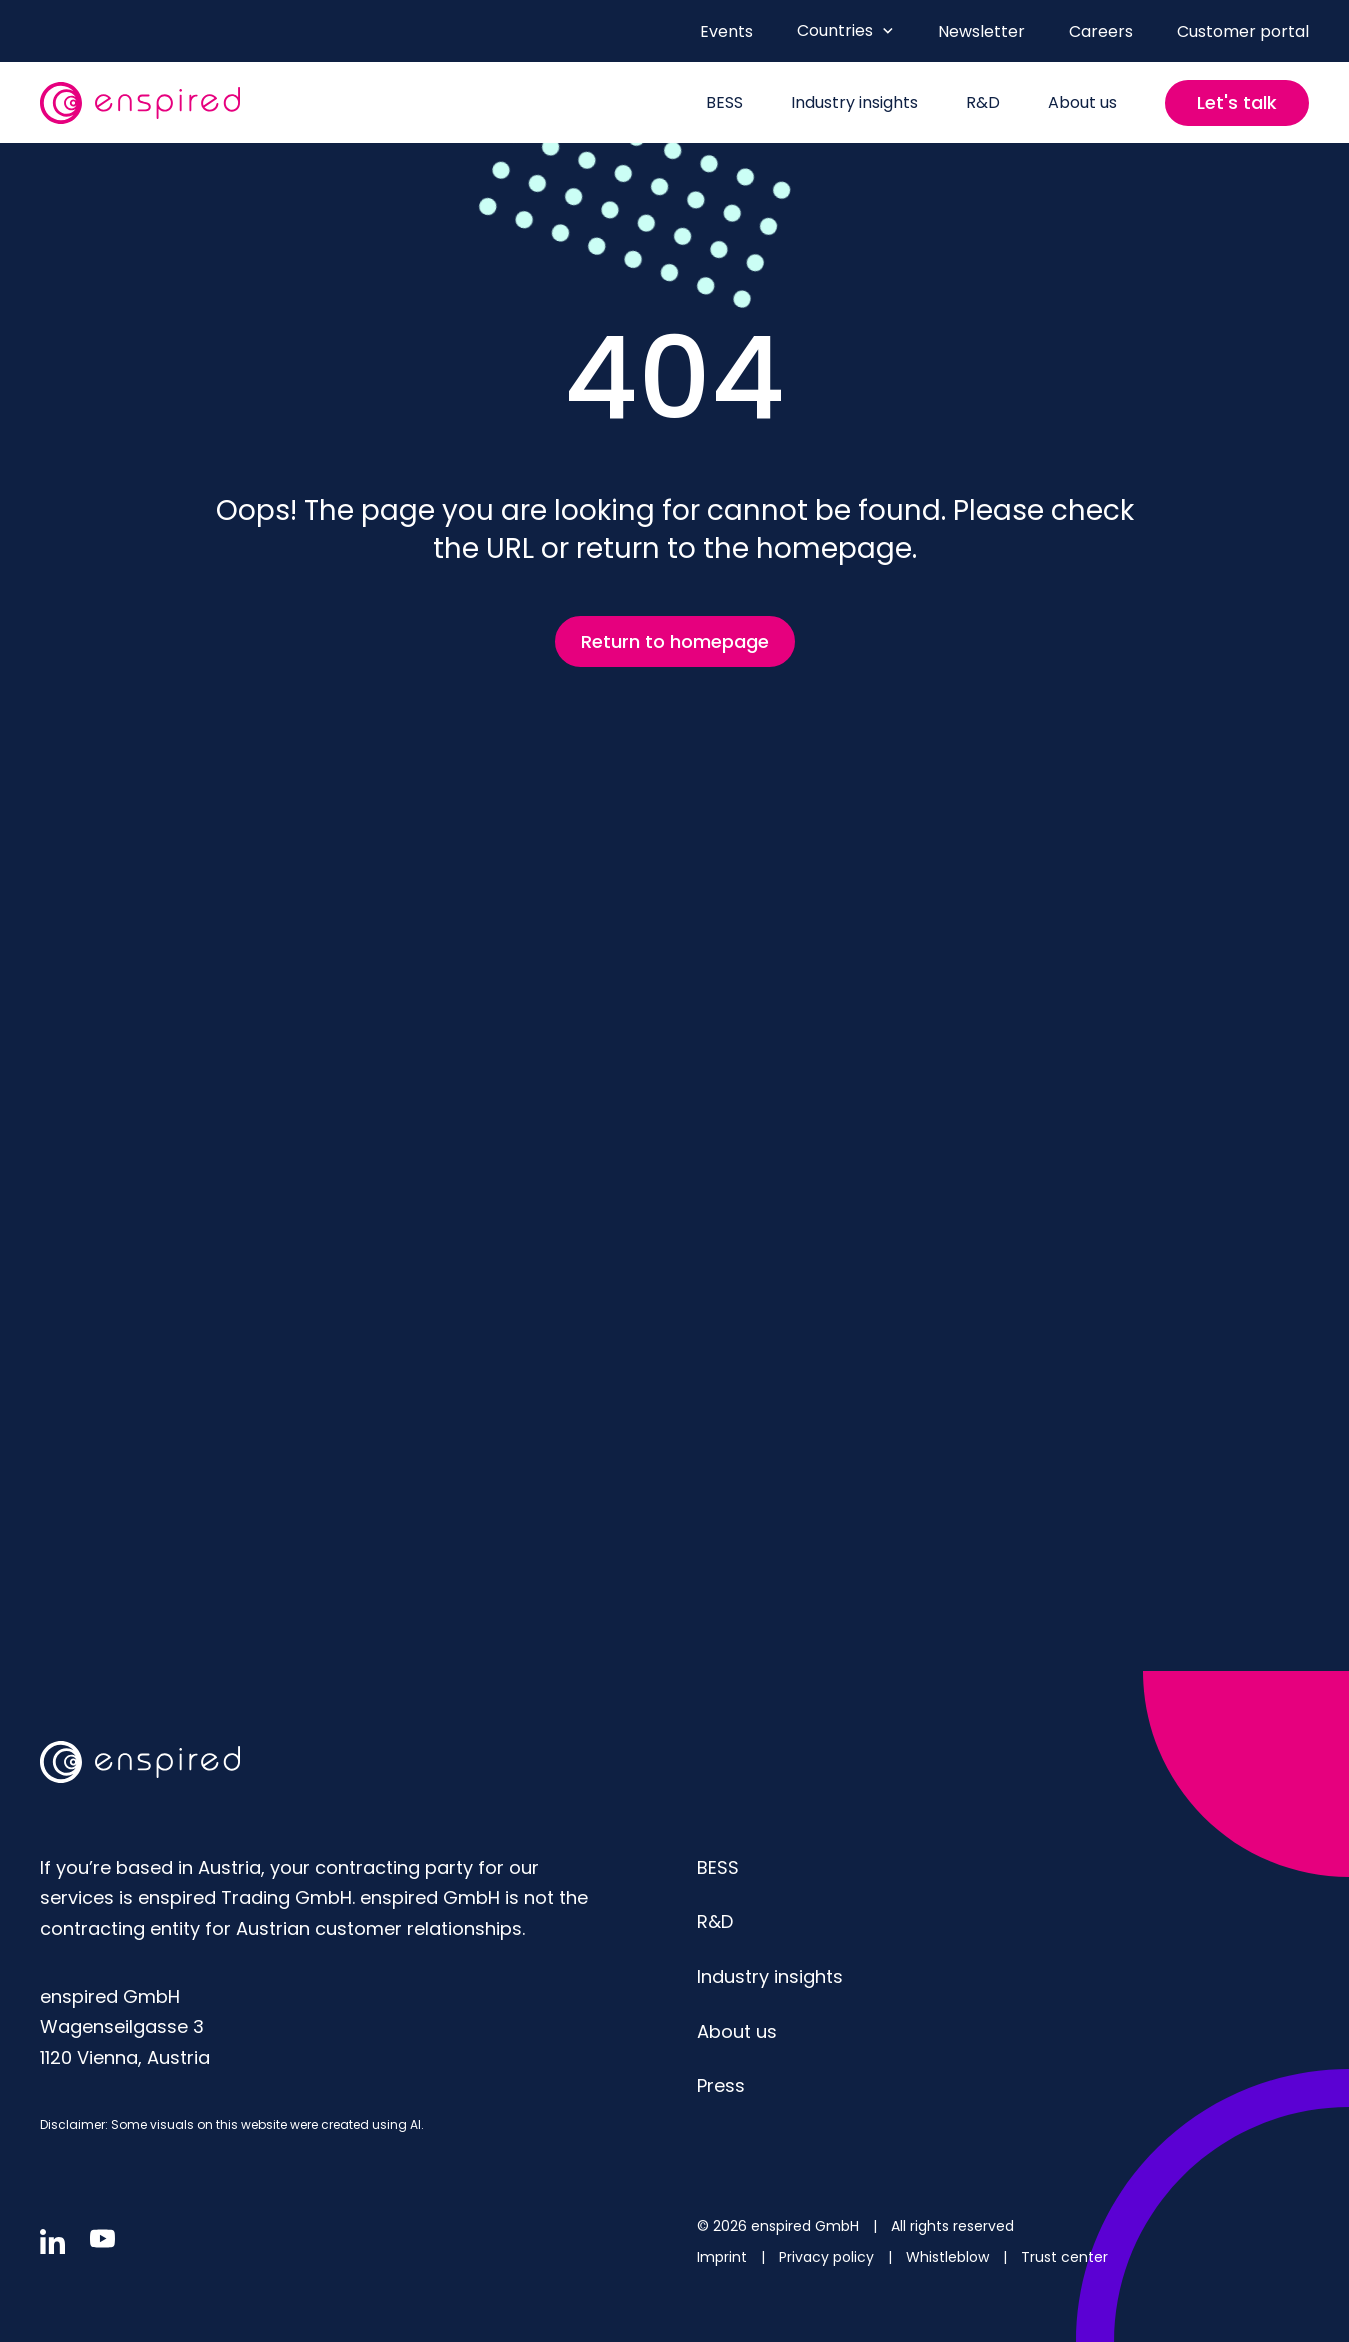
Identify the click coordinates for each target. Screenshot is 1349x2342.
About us (737, 2031)
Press (721, 2085)
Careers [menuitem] (1101, 31)
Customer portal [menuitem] (1243, 31)
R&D (715, 1921)
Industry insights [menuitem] (854, 102)
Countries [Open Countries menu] (845, 30)
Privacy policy (828, 2257)
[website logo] (140, 103)
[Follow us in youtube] (102, 2238)
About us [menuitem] (1082, 102)
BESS (718, 1867)
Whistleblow (949, 2257)
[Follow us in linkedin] (52, 2241)
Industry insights (770, 1976)
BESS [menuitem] (724, 102)
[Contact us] (1237, 103)
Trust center (1064, 2257)
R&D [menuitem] (983, 102)
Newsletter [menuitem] (981, 31)
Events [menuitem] (726, 31)
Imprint (724, 2257)
